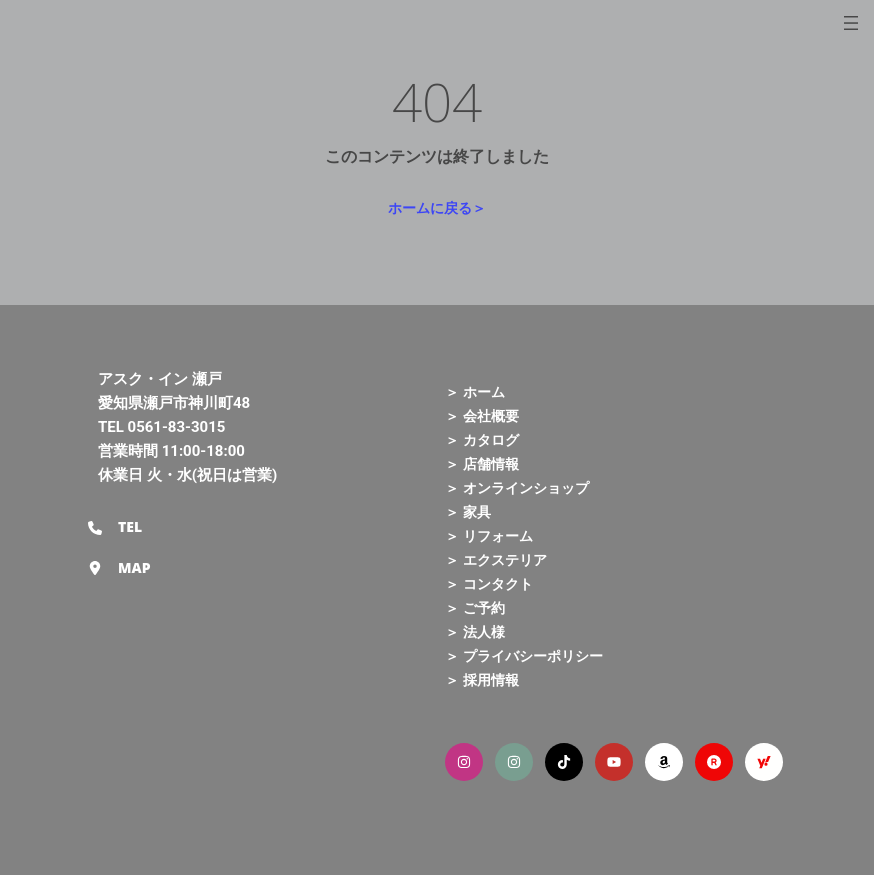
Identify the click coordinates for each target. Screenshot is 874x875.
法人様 (484, 631)
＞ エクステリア (496, 559)
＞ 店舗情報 (482, 463)
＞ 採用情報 (482, 679)
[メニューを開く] (851, 23)
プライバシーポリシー (533, 655)
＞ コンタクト (489, 583)
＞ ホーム (475, 391)
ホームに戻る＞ (437, 207)
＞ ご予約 (475, 607)
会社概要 (491, 415)
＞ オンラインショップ (517, 487)
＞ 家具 (468, 511)
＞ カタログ (482, 439)
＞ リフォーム (489, 535)
